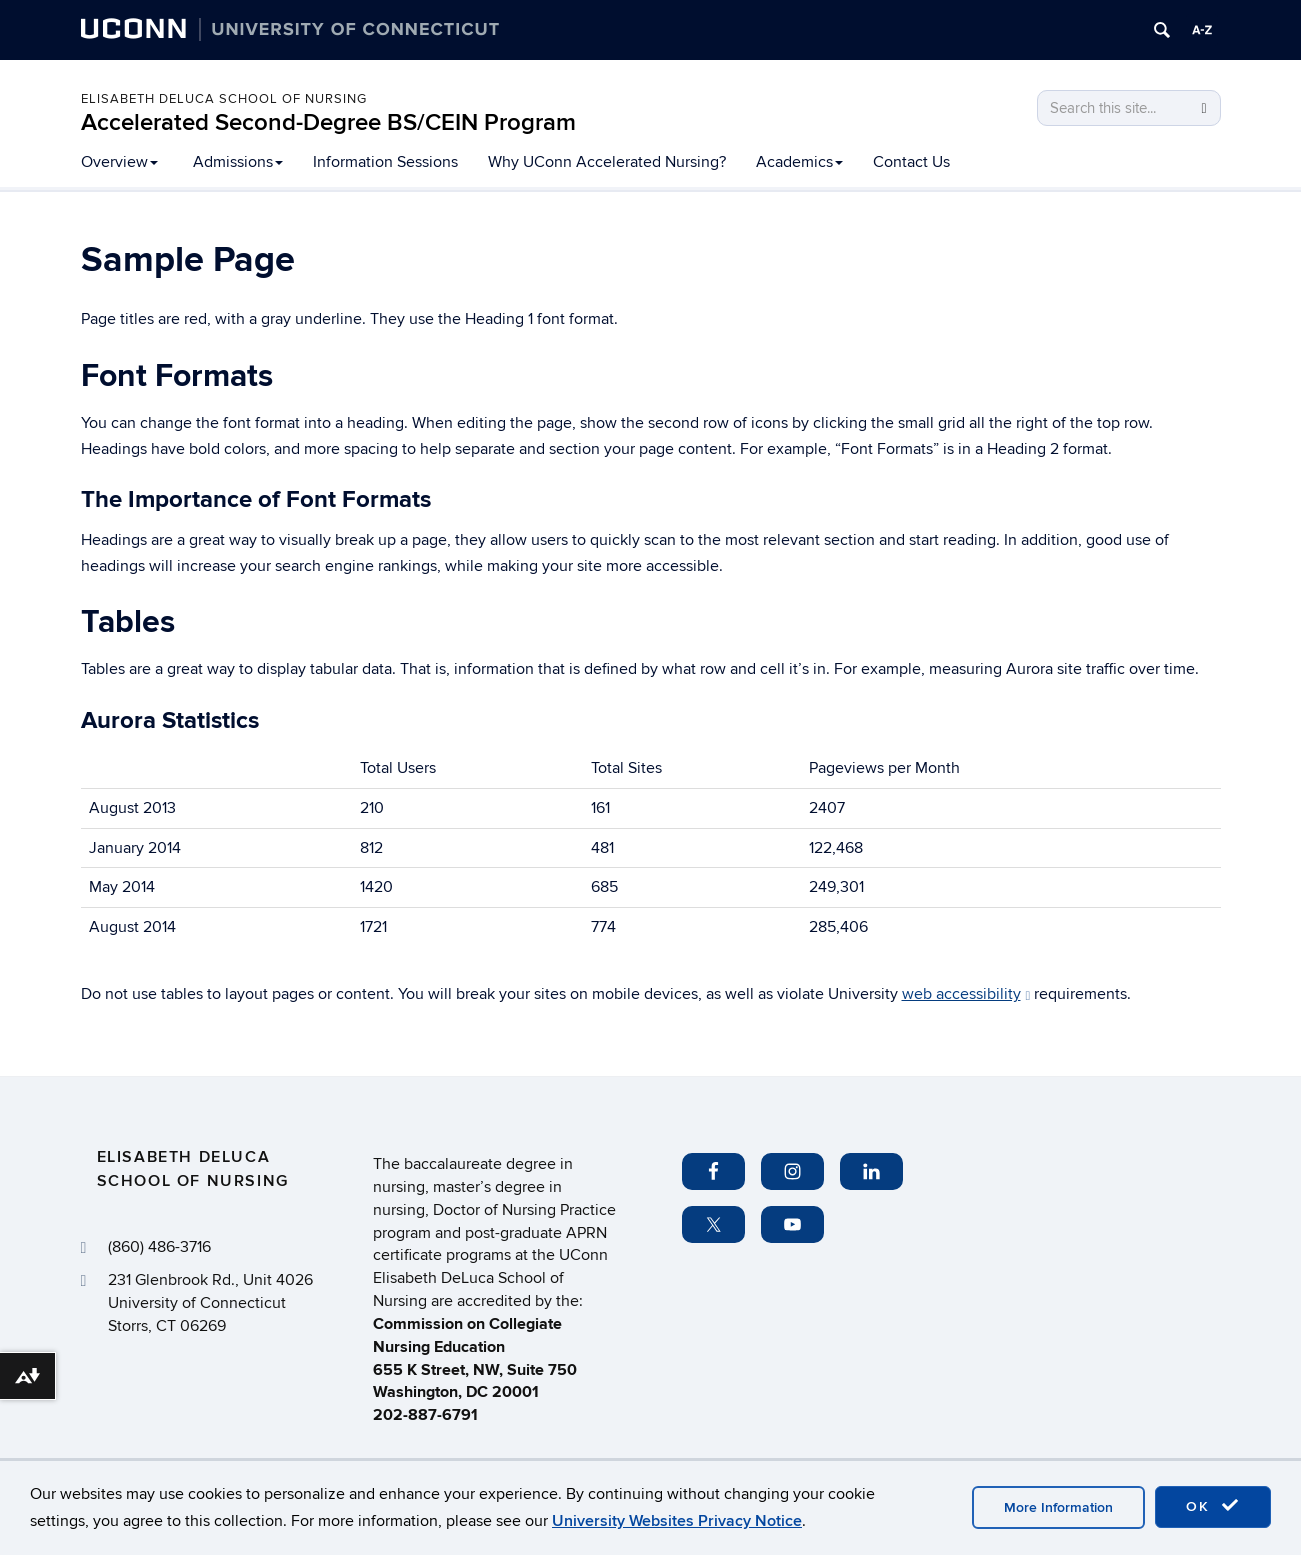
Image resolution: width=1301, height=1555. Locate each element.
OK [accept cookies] (1213, 1506)
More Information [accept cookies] (1058, 1507)
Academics (799, 162)
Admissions (238, 162)
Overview (119, 162)
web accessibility (966, 994)
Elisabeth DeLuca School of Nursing (224, 99)
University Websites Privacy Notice (677, 1521)
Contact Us (911, 162)
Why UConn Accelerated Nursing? (607, 162)
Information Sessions (385, 162)
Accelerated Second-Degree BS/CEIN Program (328, 122)
